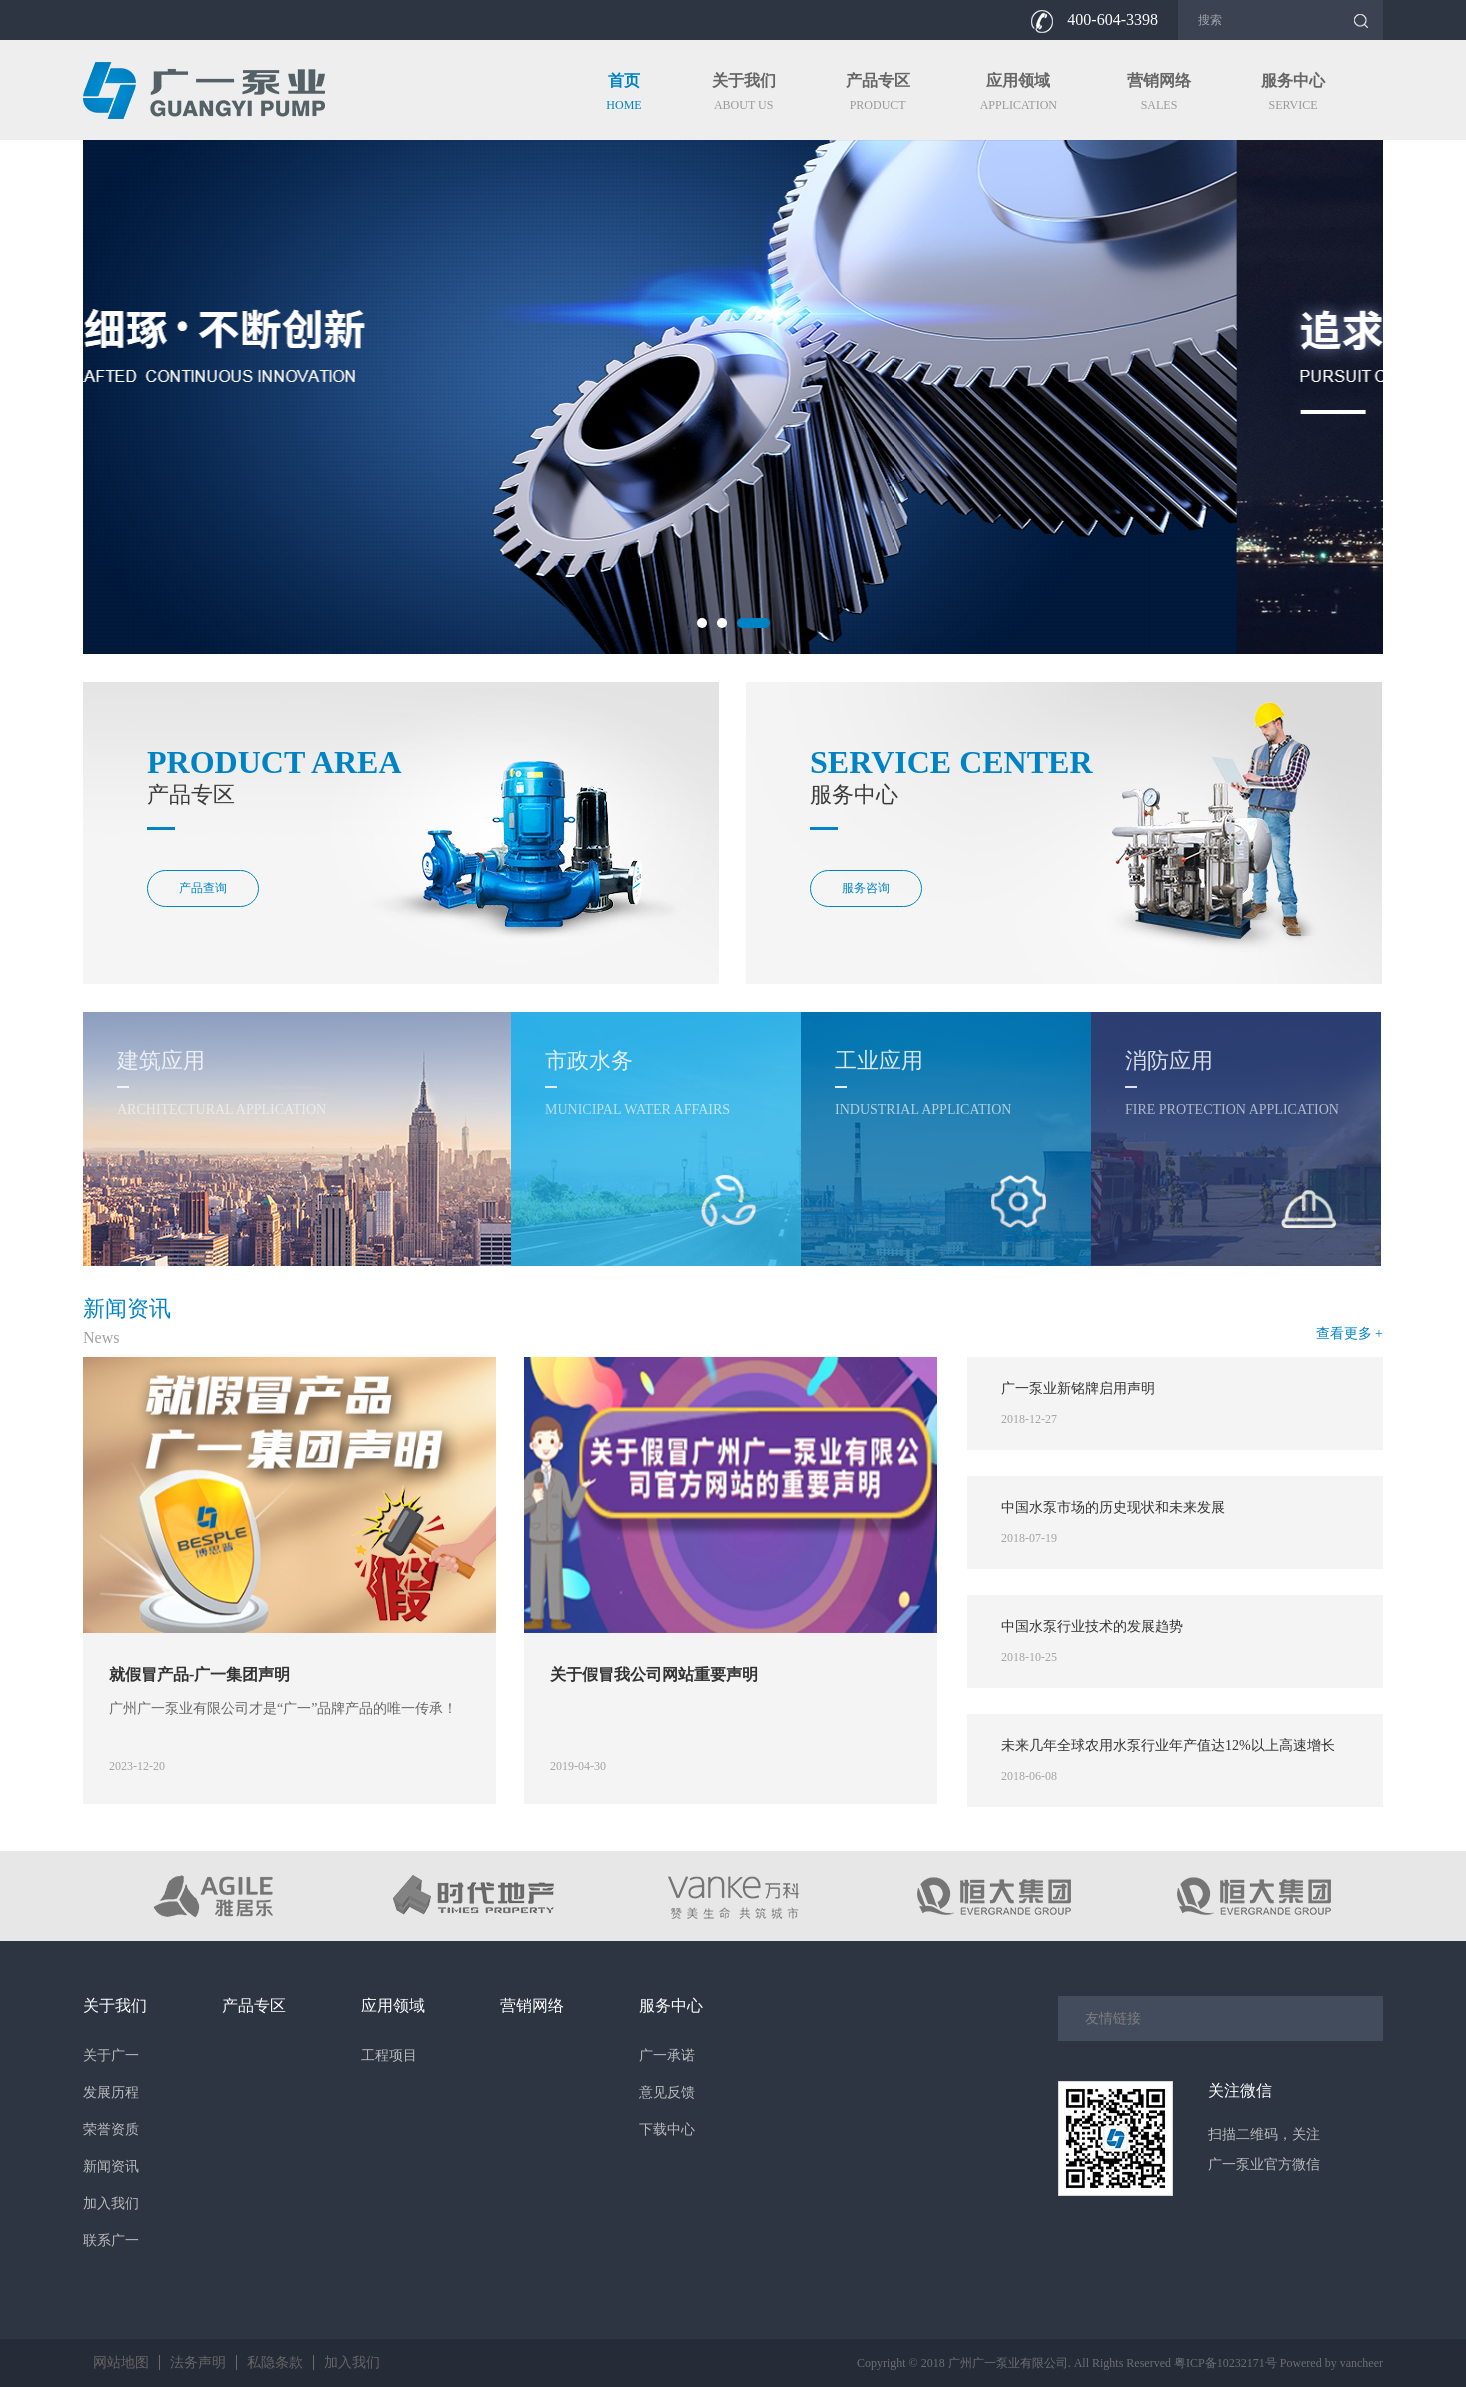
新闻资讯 (111, 2166)
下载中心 (667, 2129)
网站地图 (121, 2362)
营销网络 (532, 2005)
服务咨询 (866, 888)
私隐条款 (275, 2362)
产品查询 (203, 888)
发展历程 (111, 2092)
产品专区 (254, 2005)
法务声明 (198, 2362)
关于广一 (111, 2055)
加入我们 (111, 2203)
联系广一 (111, 2240)
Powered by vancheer (1331, 2363)
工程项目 (389, 2055)
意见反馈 (667, 2092)
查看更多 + (1349, 1333)
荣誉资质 (111, 2129)
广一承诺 (667, 2055)
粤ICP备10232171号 (1225, 2363)
